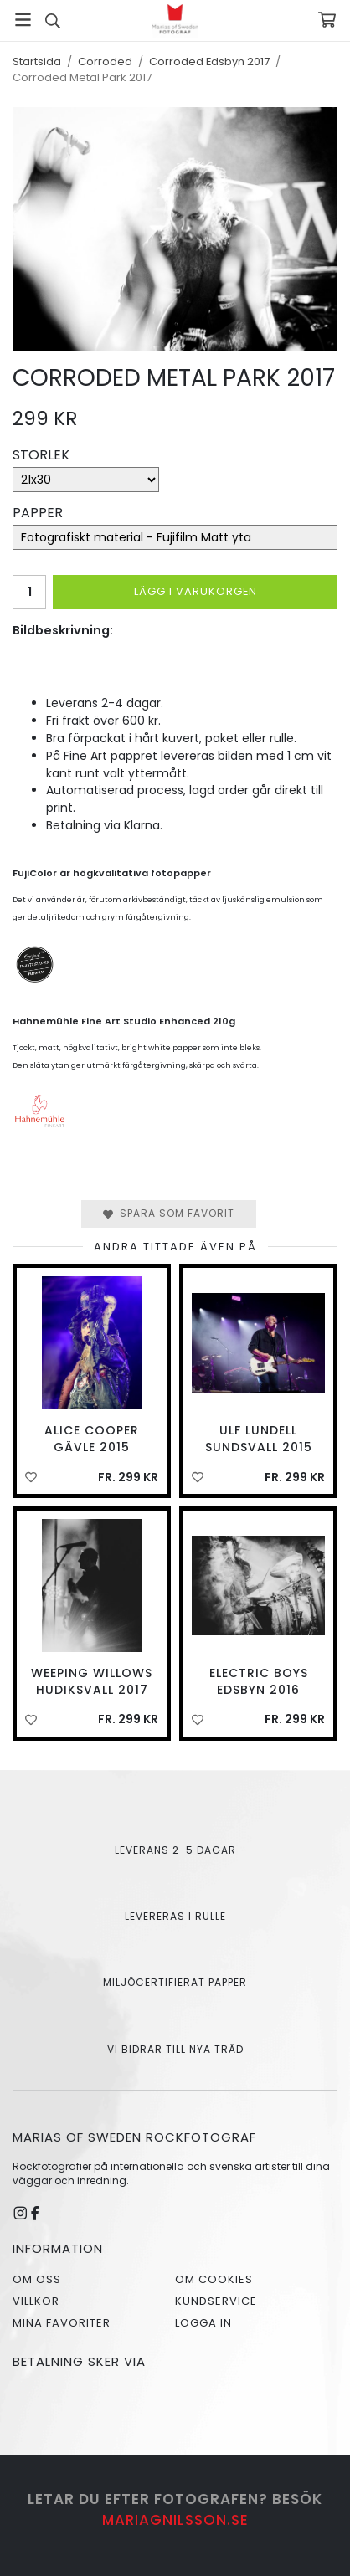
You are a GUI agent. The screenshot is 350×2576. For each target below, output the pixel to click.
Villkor (36, 2301)
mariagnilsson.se (175, 2520)
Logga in (203, 2323)
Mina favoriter (62, 2323)
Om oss (37, 2279)
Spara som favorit (168, 1213)
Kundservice (216, 2301)
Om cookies (214, 2279)
